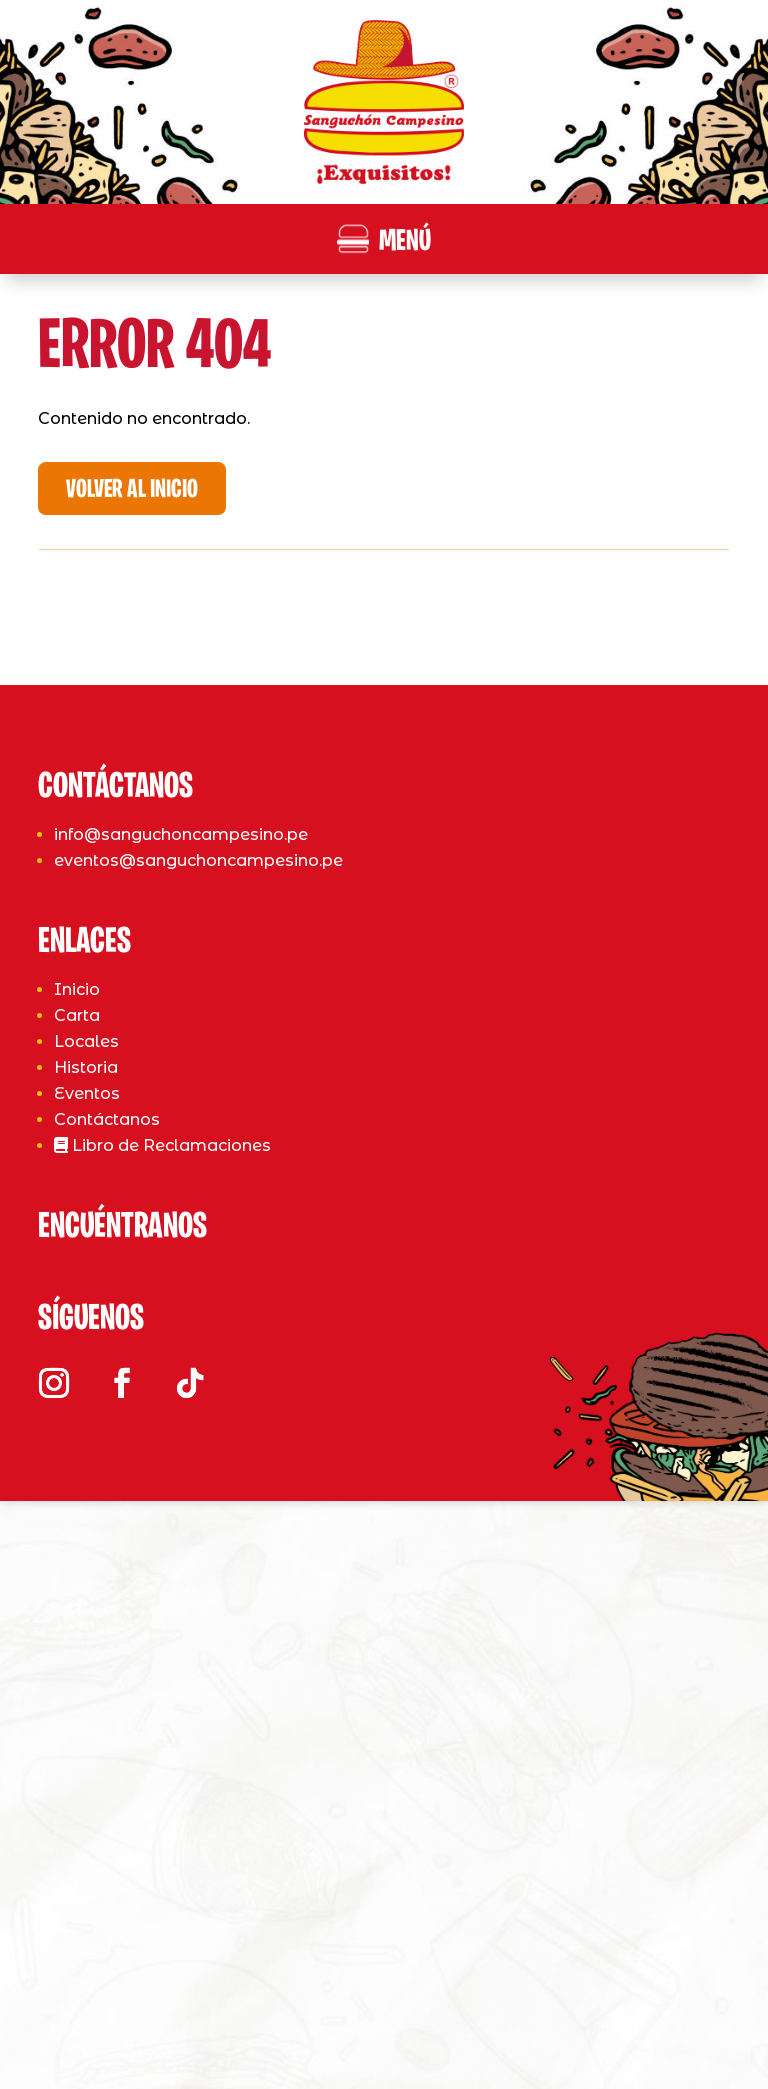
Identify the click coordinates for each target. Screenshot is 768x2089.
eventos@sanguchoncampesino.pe (198, 1406)
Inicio (77, 1534)
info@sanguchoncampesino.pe (181, 1380)
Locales (86, 1586)
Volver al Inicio (132, 490)
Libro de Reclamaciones (162, 1690)
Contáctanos (107, 1664)
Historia (86, 1612)
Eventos (87, 1638)
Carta (77, 1560)
